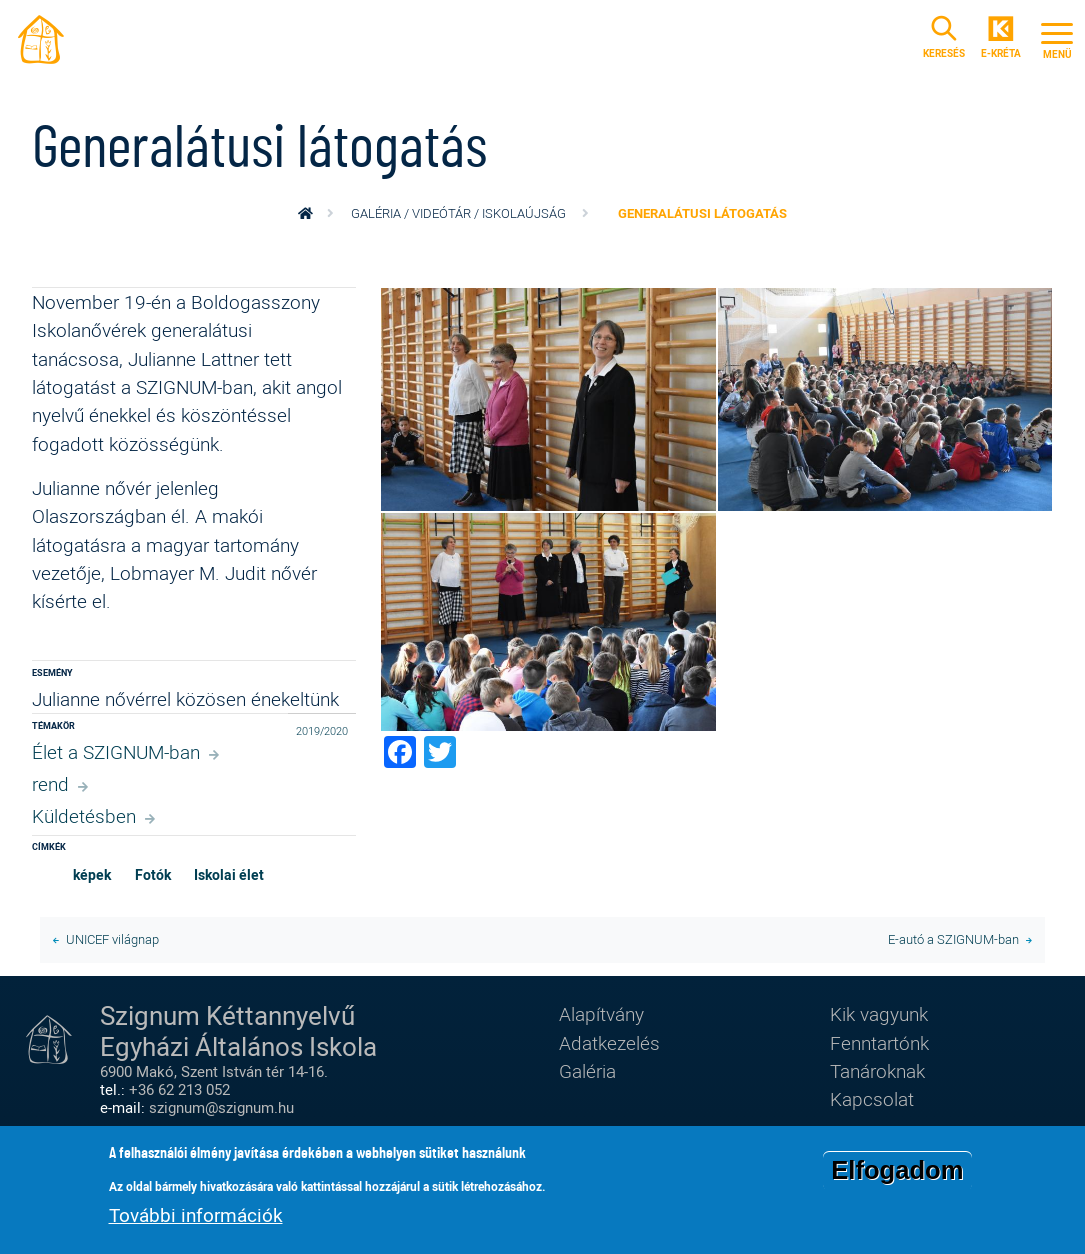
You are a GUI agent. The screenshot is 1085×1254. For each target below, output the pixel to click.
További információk (196, 1216)
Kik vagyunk (879, 1013)
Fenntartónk (879, 1042)
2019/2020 (322, 730)
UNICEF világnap (112, 939)
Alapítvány (601, 1013)
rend (50, 783)
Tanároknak (877, 1070)
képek (92, 874)
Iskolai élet (229, 874)
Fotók (153, 874)
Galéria (587, 1070)
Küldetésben (84, 815)
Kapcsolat (872, 1098)
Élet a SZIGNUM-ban (116, 751)
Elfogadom (897, 1172)
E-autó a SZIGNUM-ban (953, 939)
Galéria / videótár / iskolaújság (458, 213)
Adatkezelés (609, 1042)
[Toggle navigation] (1057, 38)
